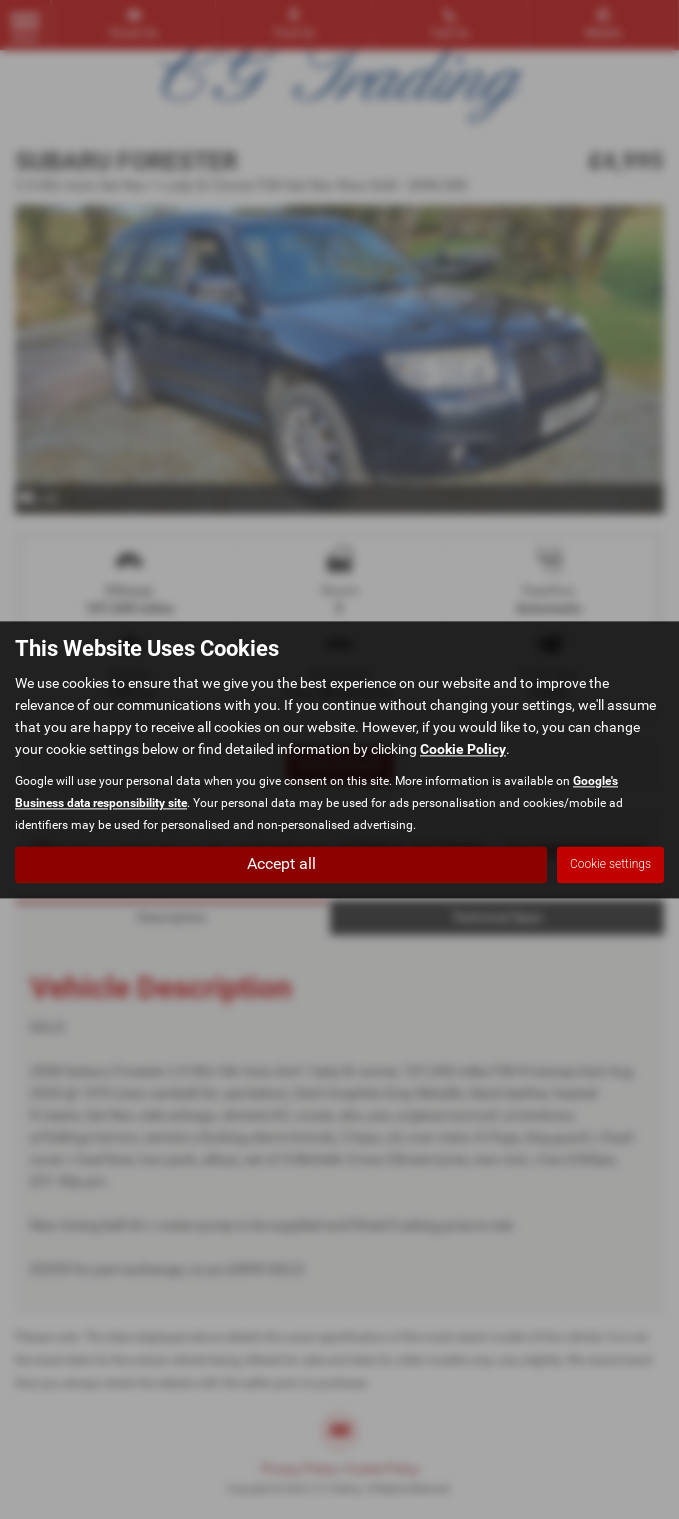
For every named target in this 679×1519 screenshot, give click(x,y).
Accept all (281, 863)
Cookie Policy (463, 749)
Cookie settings (610, 864)
